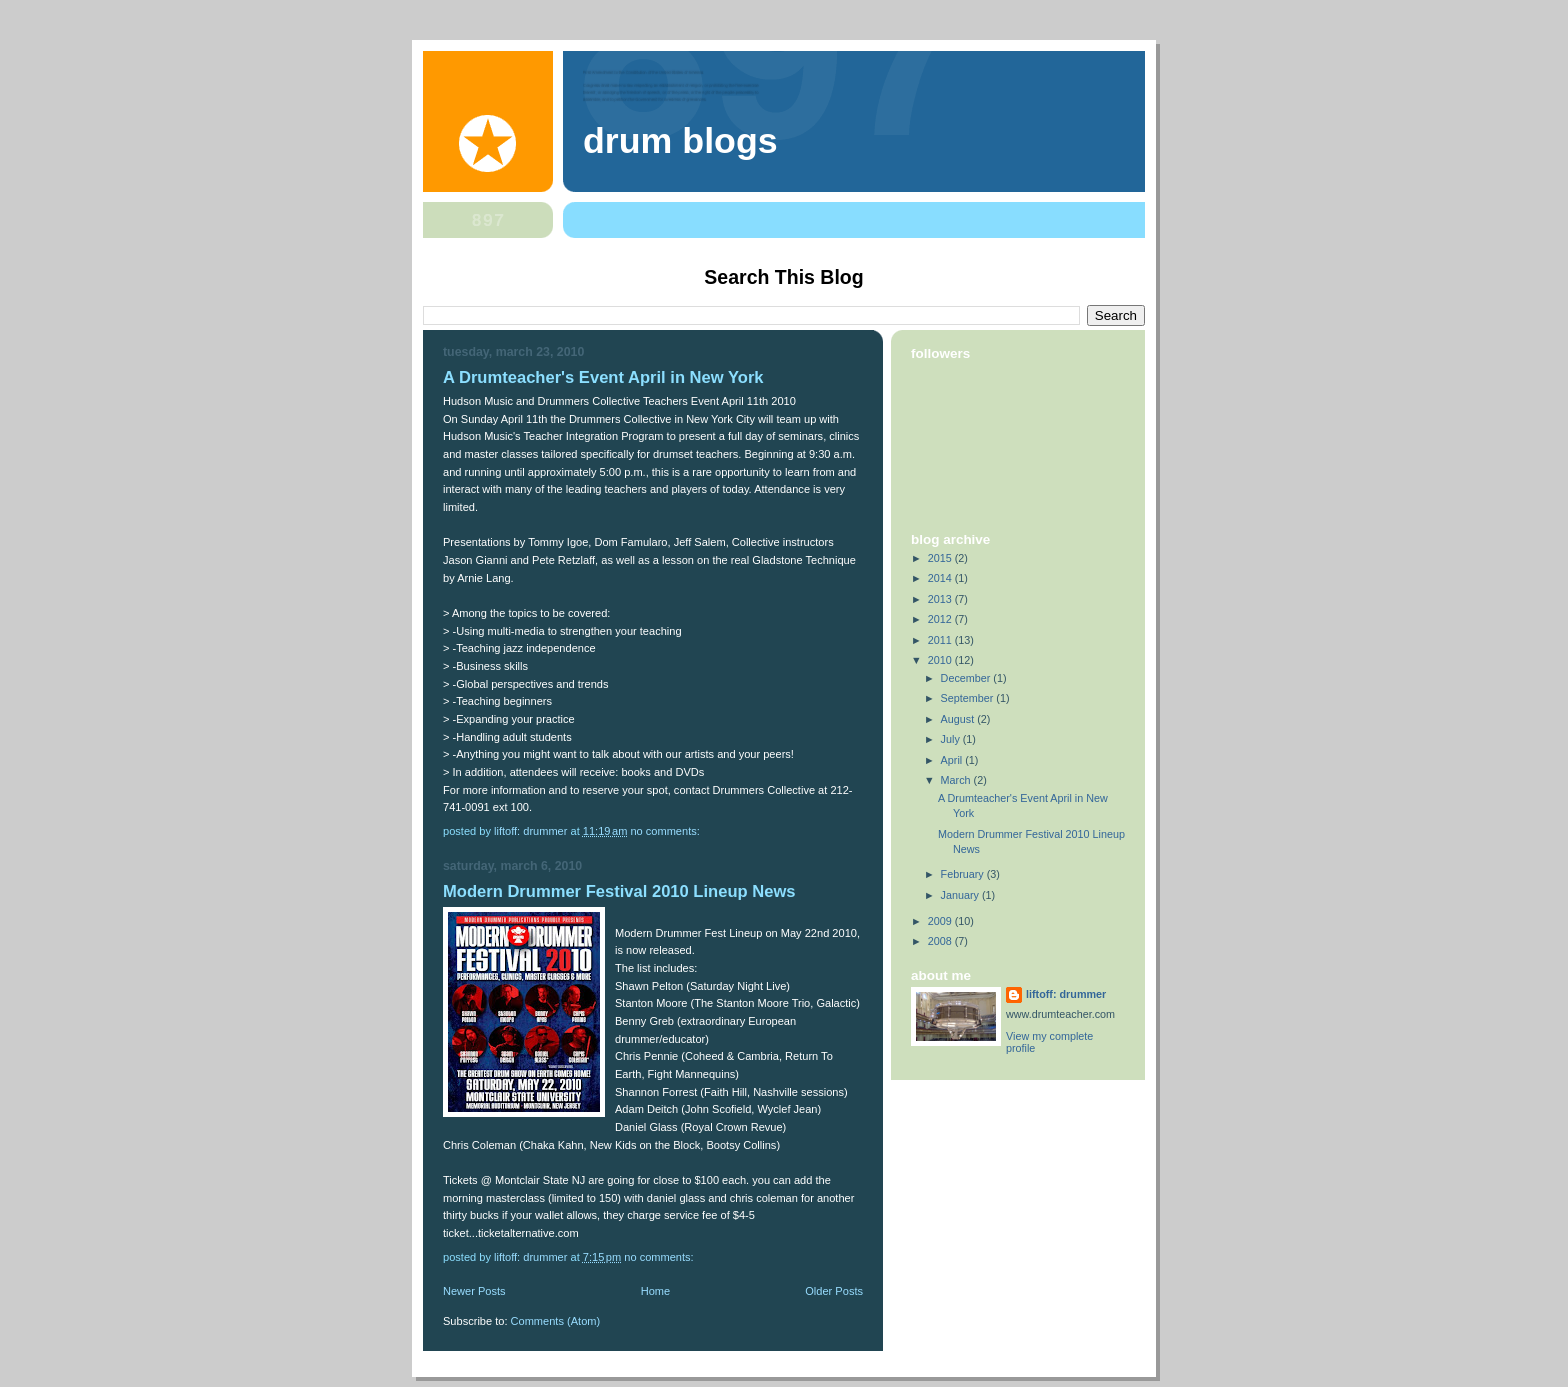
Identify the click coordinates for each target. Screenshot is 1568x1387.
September (969, 698)
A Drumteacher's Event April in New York (603, 377)
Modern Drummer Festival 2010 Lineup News (619, 891)
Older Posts (834, 1291)
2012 (941, 619)
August (959, 719)
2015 (941, 558)
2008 (941, 941)
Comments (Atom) (556, 1321)
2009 (941, 921)
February (964, 874)
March (957, 780)
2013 (941, 599)
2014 (941, 578)
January (961, 895)
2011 (941, 640)
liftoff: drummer (1066, 994)
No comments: (666, 831)
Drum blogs (680, 141)
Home (655, 1291)
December (967, 678)
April (953, 760)
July (952, 739)
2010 (941, 660)
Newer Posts (474, 1291)
